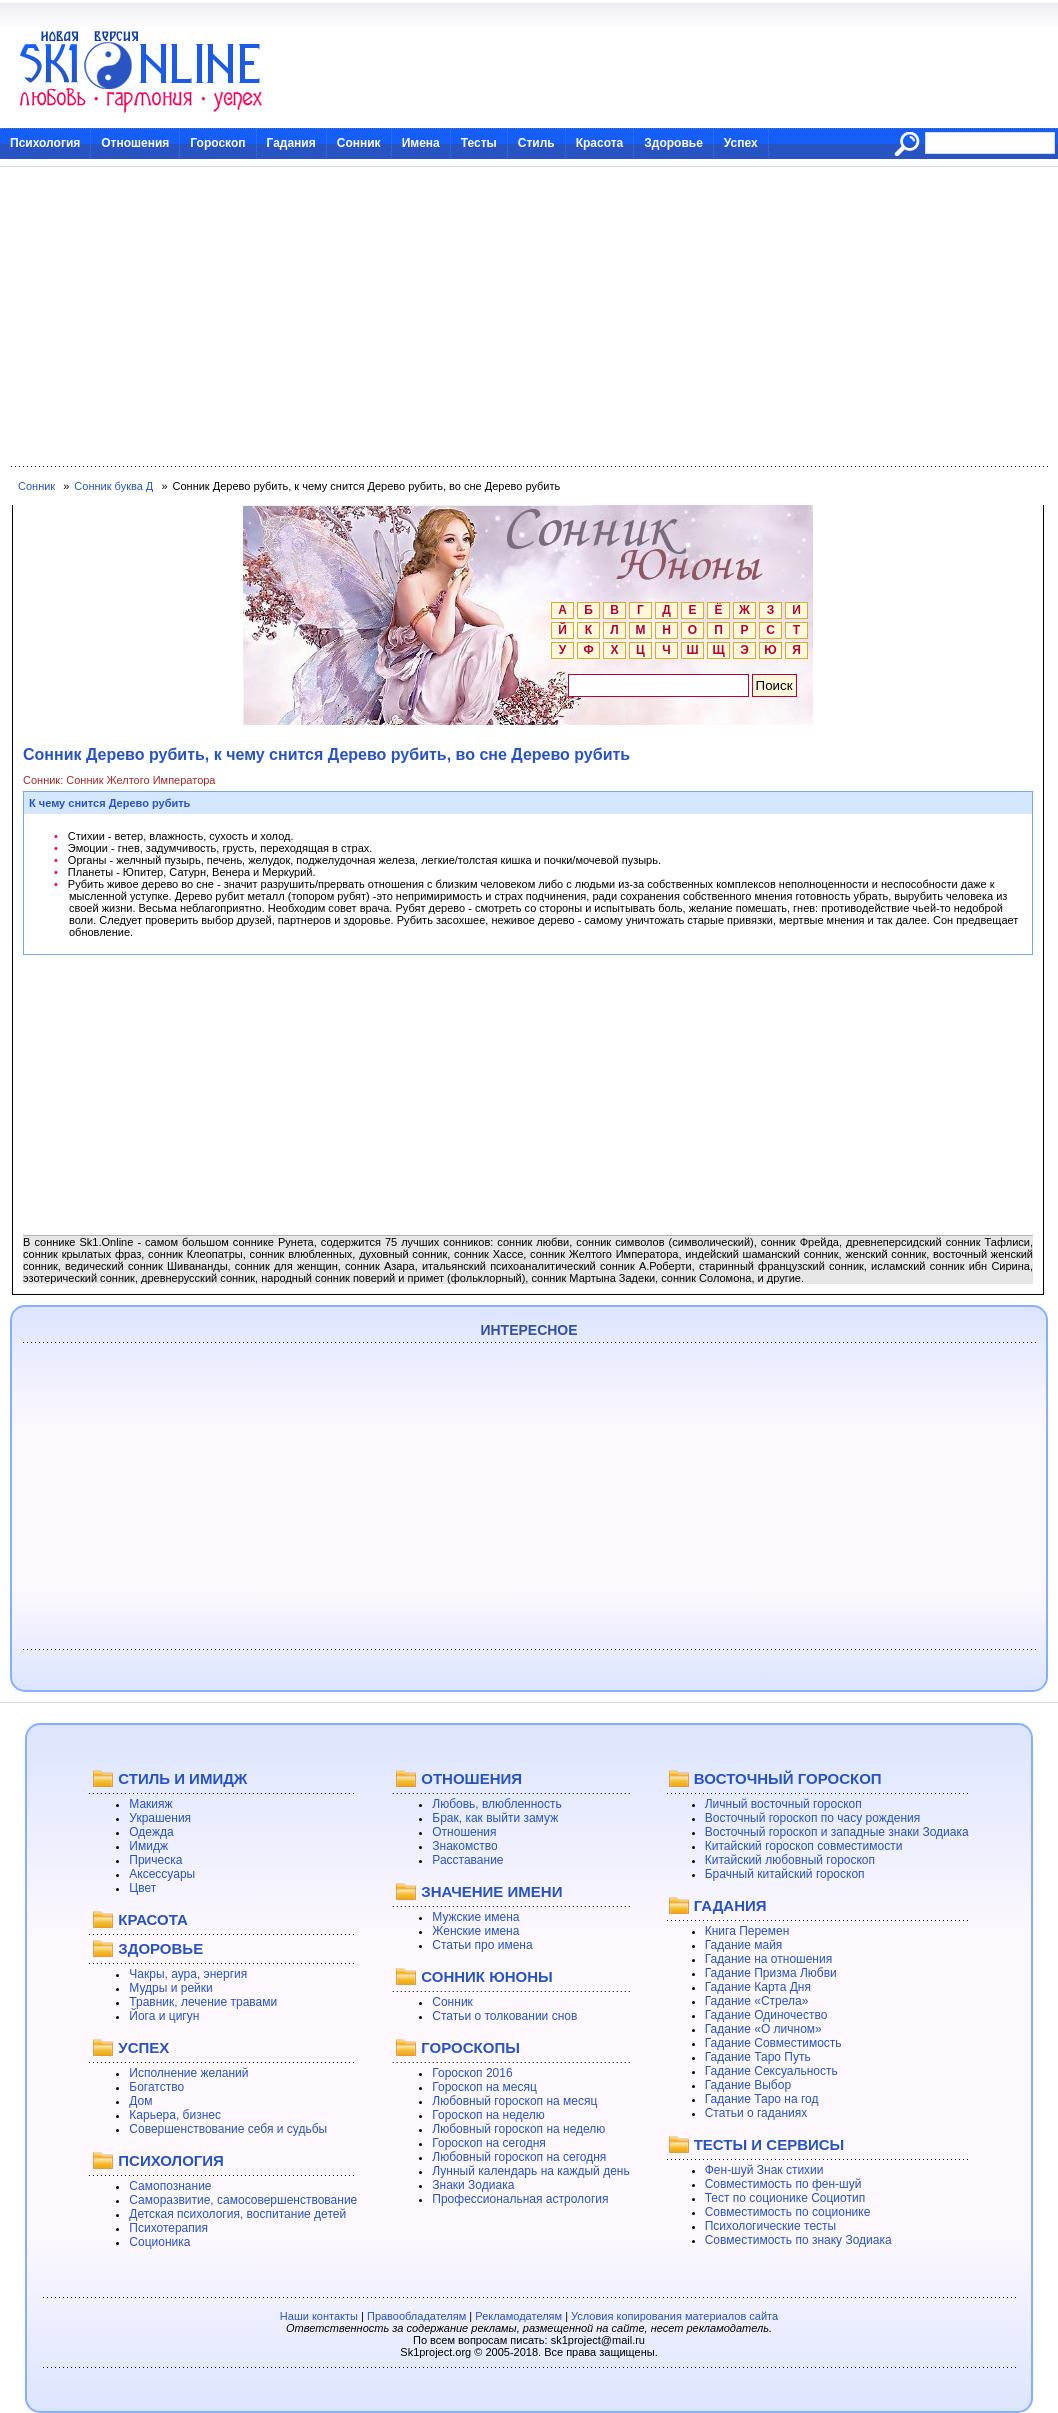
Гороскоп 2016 (472, 2073)
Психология (45, 143)
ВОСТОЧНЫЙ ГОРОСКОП (788, 1778)
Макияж (150, 1804)
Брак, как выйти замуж (495, 1818)
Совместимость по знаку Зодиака (798, 2240)
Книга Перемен (747, 1931)
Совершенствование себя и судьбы (228, 2129)
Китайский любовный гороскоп (790, 1860)
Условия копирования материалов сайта (674, 2316)
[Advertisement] (529, 317)
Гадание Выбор (748, 2085)
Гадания (291, 143)
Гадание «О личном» (763, 2029)
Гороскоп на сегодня (489, 2143)
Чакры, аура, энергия (188, 1974)
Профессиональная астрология (520, 2199)
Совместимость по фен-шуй (783, 2184)
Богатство (156, 2087)
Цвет (142, 1888)
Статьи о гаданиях (756, 2113)
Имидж (148, 1846)
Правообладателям (416, 2316)
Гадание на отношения (768, 1959)
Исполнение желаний (188, 2073)
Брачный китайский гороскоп (785, 1874)
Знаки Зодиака (473, 2185)
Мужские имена (475, 1917)
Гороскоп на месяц (484, 2087)
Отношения (135, 143)
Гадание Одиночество (766, 2015)
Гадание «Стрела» (757, 2001)
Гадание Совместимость (773, 2043)
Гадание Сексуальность (771, 2071)
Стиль (536, 143)
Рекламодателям (518, 2316)
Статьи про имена (482, 1945)
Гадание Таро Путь (758, 2057)
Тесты (479, 143)
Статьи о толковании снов (504, 2016)
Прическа (155, 1860)
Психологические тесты (771, 2226)
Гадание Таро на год (762, 2099)
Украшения (160, 1818)
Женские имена (475, 1931)
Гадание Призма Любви (771, 1973)
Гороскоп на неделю (488, 2115)
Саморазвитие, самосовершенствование (243, 2200)
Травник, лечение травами (203, 2002)
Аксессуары (162, 1874)
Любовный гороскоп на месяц (514, 2101)
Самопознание (170, 2186)
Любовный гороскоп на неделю (518, 2129)
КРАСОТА (152, 1919)
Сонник (359, 143)
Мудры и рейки (170, 1988)
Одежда (151, 1832)
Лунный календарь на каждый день (530, 2171)
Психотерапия (168, 2228)
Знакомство (464, 1846)
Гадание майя (744, 1945)
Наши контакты (319, 2316)
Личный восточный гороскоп (783, 1804)
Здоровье (673, 143)
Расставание (467, 1860)
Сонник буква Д (113, 486)
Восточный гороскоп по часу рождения (813, 1818)
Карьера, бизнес (175, 2115)
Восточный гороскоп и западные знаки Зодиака (837, 1832)
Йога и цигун (164, 2016)
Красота (600, 143)
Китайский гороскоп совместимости (804, 1846)
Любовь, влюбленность (497, 1804)
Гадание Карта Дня (758, 1987)
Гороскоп (217, 143)
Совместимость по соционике (788, 2212)
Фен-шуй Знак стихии (764, 2170)
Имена (421, 143)
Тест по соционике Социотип (785, 2198)
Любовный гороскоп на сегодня (519, 2157)
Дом (140, 2101)
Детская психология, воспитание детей (237, 2214)
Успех (741, 143)
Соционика (159, 2242)
